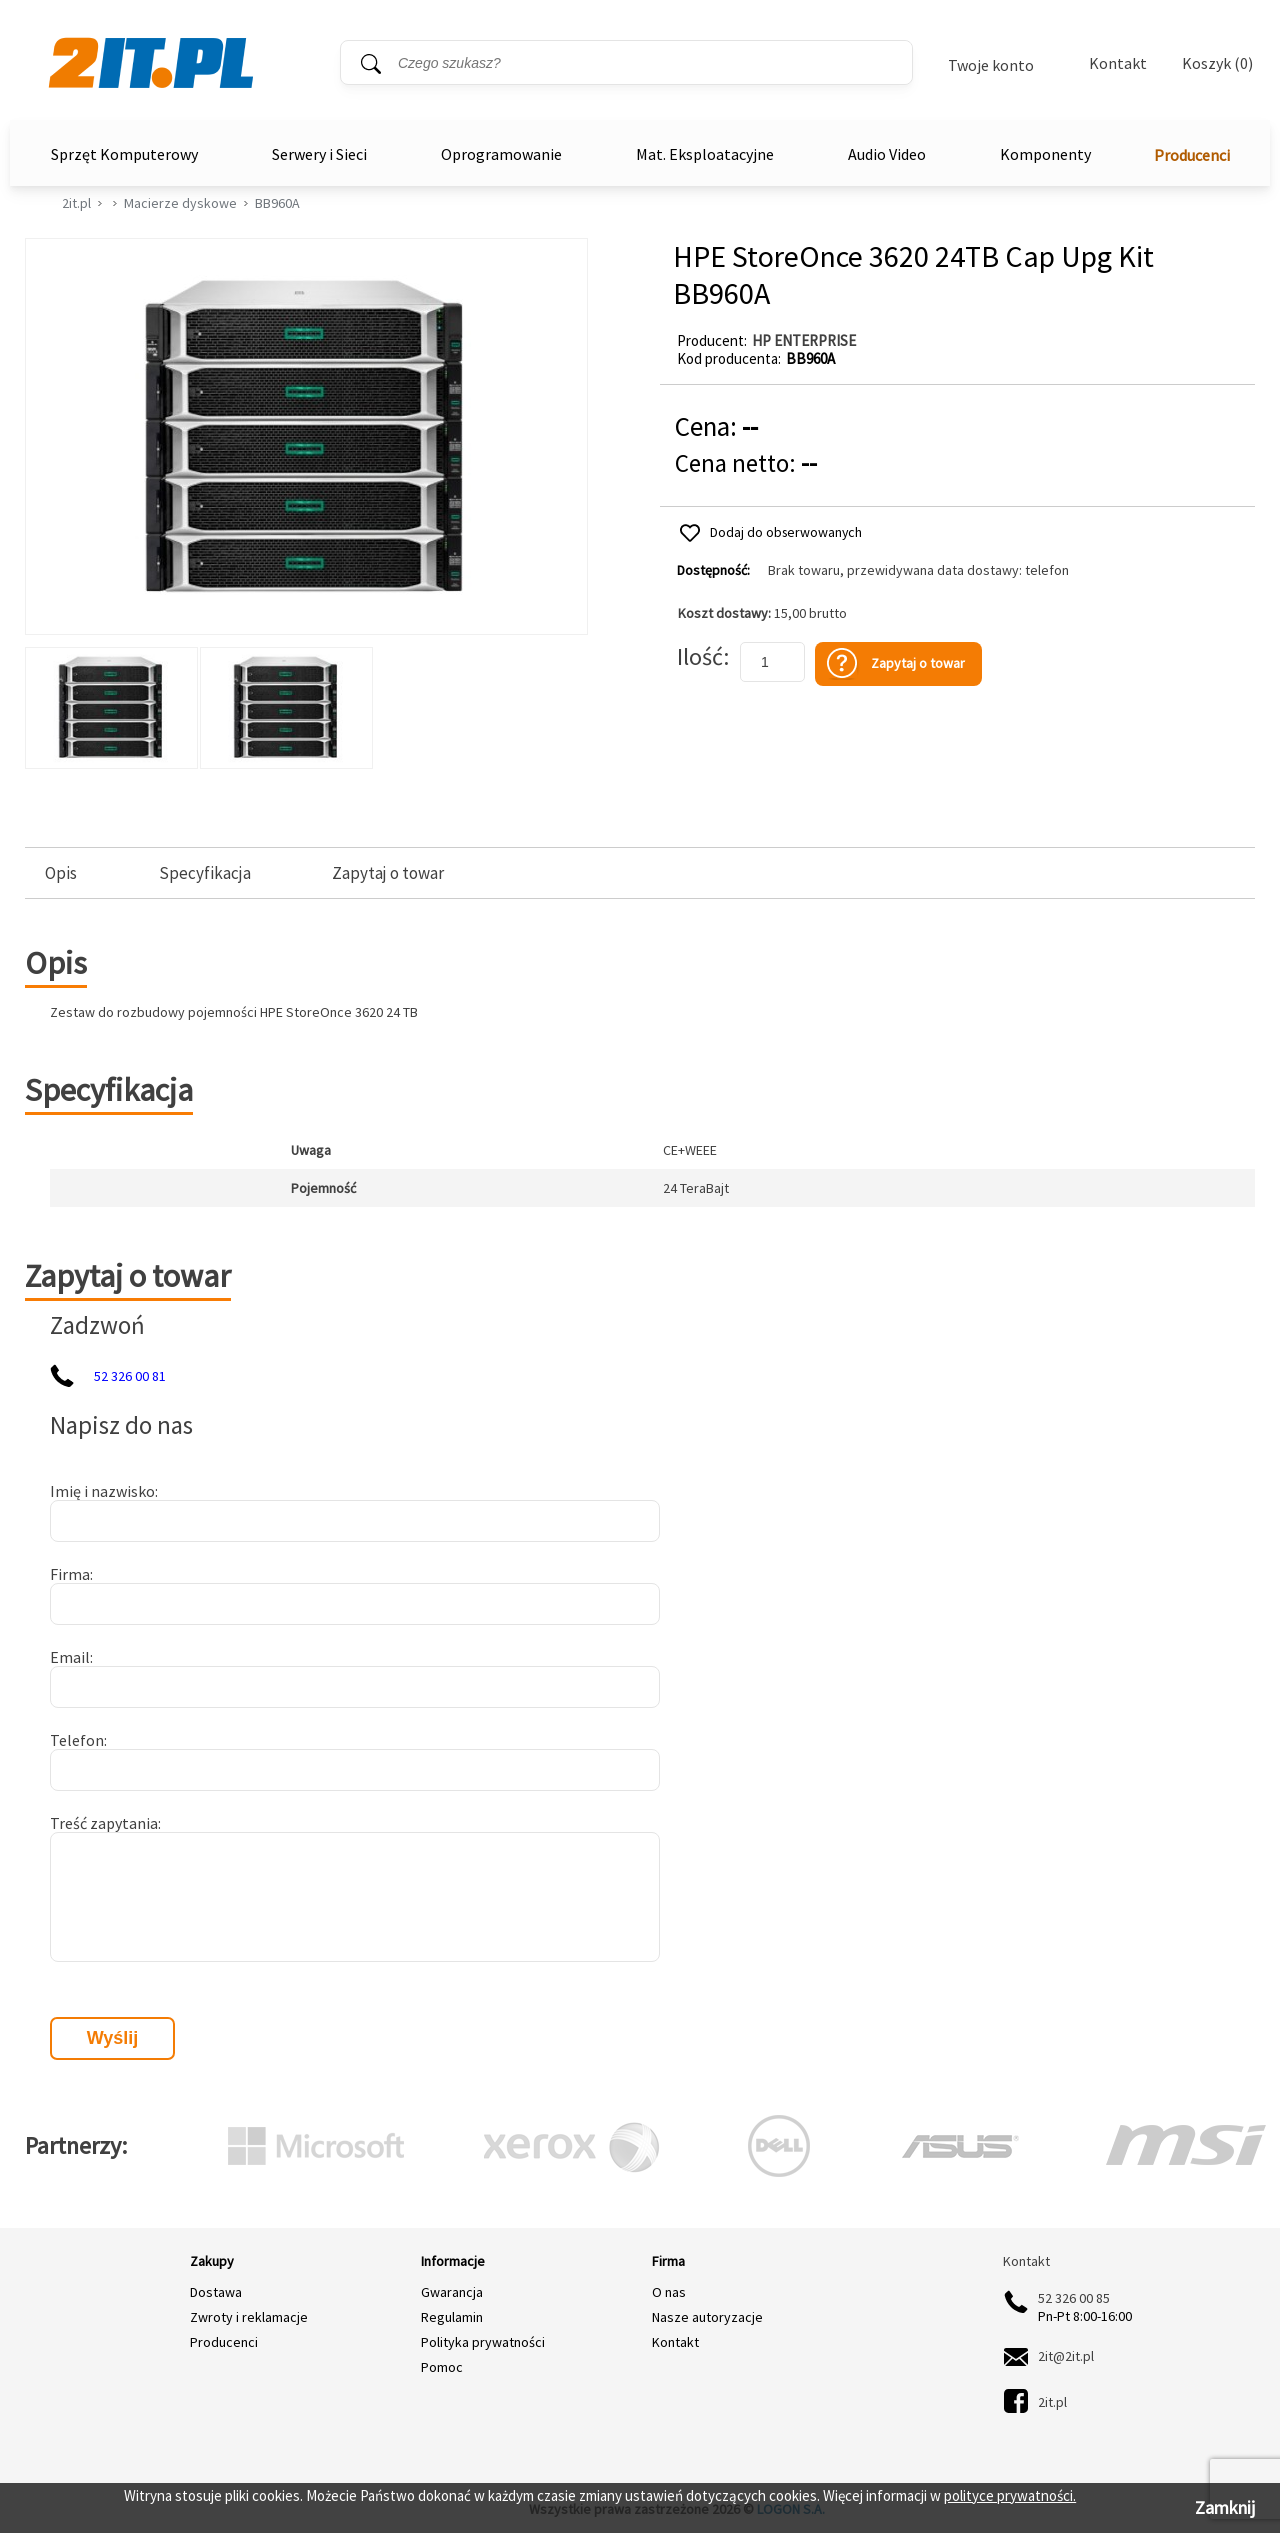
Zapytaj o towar (388, 873)
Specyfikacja (205, 873)
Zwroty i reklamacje (249, 2317)
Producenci (1192, 155)
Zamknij (1225, 2507)
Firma (70, 1574)
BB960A (277, 203)
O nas (669, 2292)
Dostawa (216, 2292)
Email (70, 1657)
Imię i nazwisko (102, 1491)
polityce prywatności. (1010, 2495)
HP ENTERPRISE (804, 340)
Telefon (77, 1740)
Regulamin (452, 2317)
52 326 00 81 (130, 1376)
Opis (61, 873)
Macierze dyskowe (180, 203)
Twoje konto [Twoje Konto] (991, 65)
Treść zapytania (104, 1823)
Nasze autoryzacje (707, 2317)
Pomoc (442, 2367)
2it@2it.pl (1066, 2356)
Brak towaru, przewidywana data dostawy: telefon (918, 570)
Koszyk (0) (1217, 63)
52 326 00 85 (1074, 2298)
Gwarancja (452, 2292)
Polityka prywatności (483, 2342)
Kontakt (1118, 63)
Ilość (700, 656)
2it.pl (76, 203)
